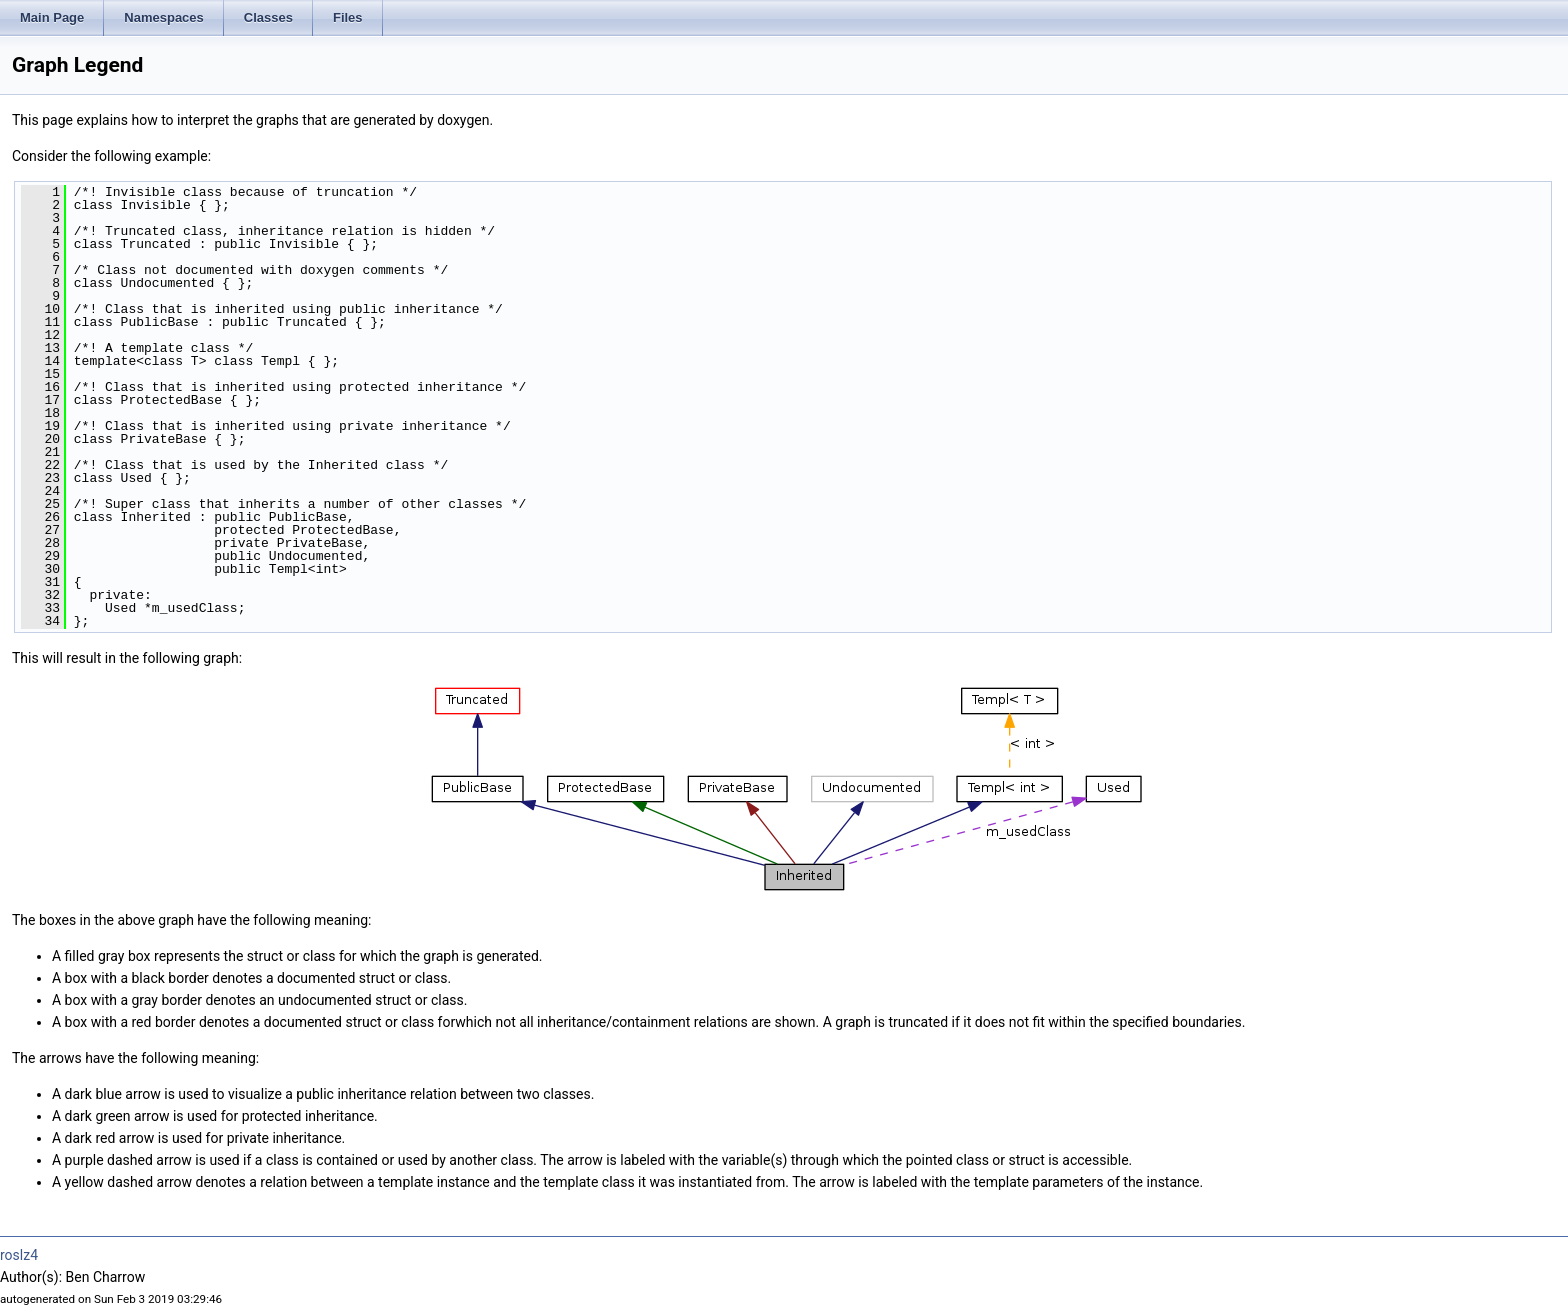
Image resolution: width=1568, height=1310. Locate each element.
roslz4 (19, 1255)
